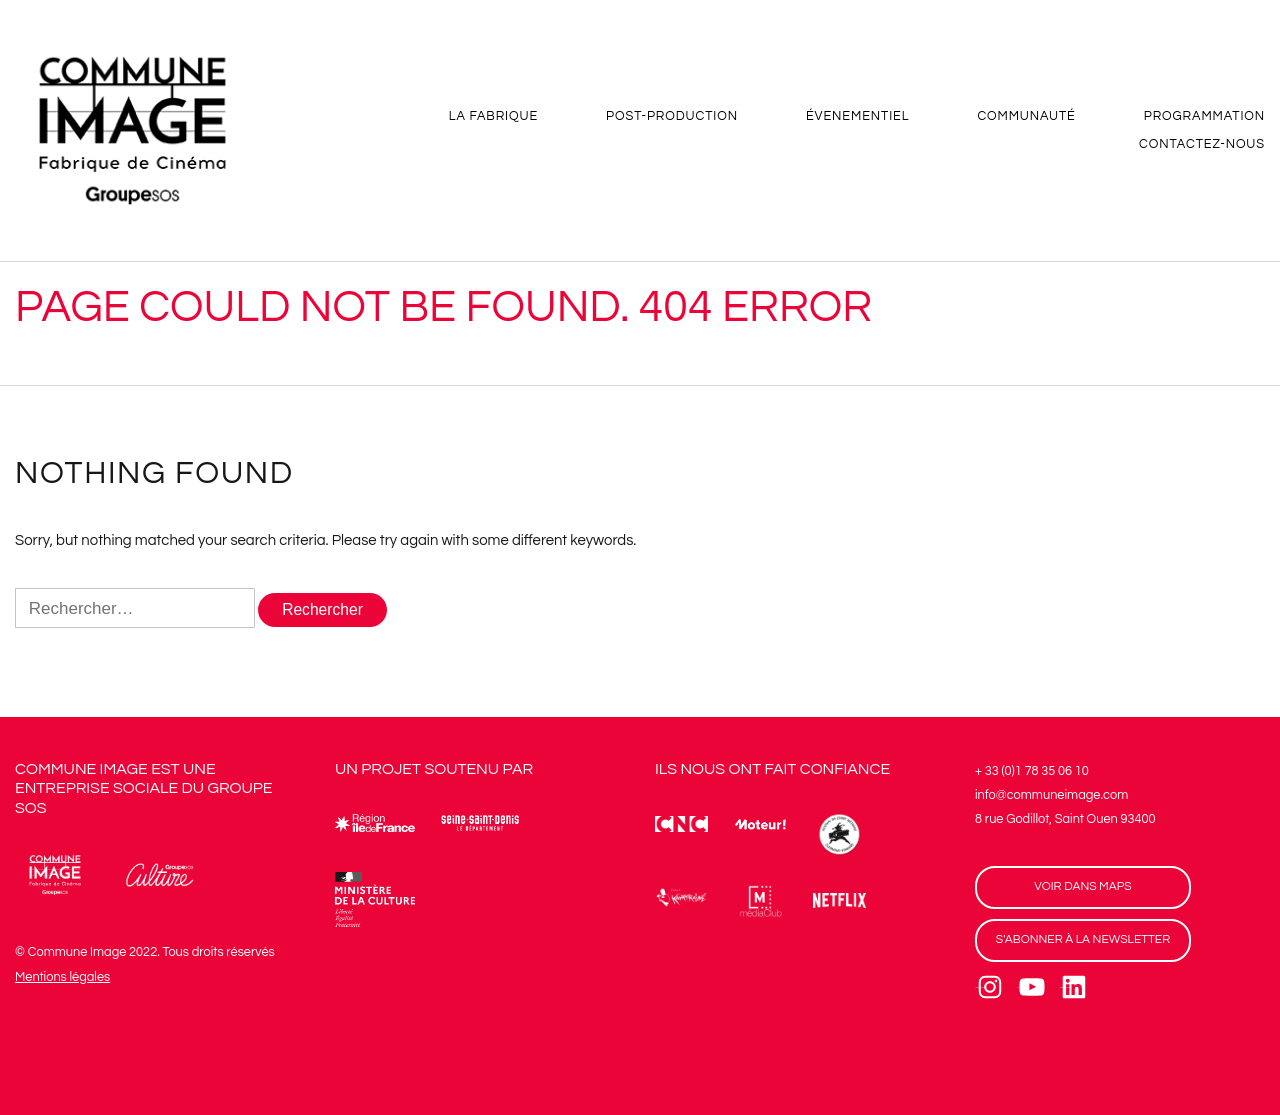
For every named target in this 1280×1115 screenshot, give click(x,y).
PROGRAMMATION (1204, 118)
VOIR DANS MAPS (1082, 887)
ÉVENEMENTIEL (857, 118)
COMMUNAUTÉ (1026, 118)
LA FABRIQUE (493, 118)
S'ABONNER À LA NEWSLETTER (1083, 940)
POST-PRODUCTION (672, 118)
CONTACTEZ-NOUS (1202, 146)
